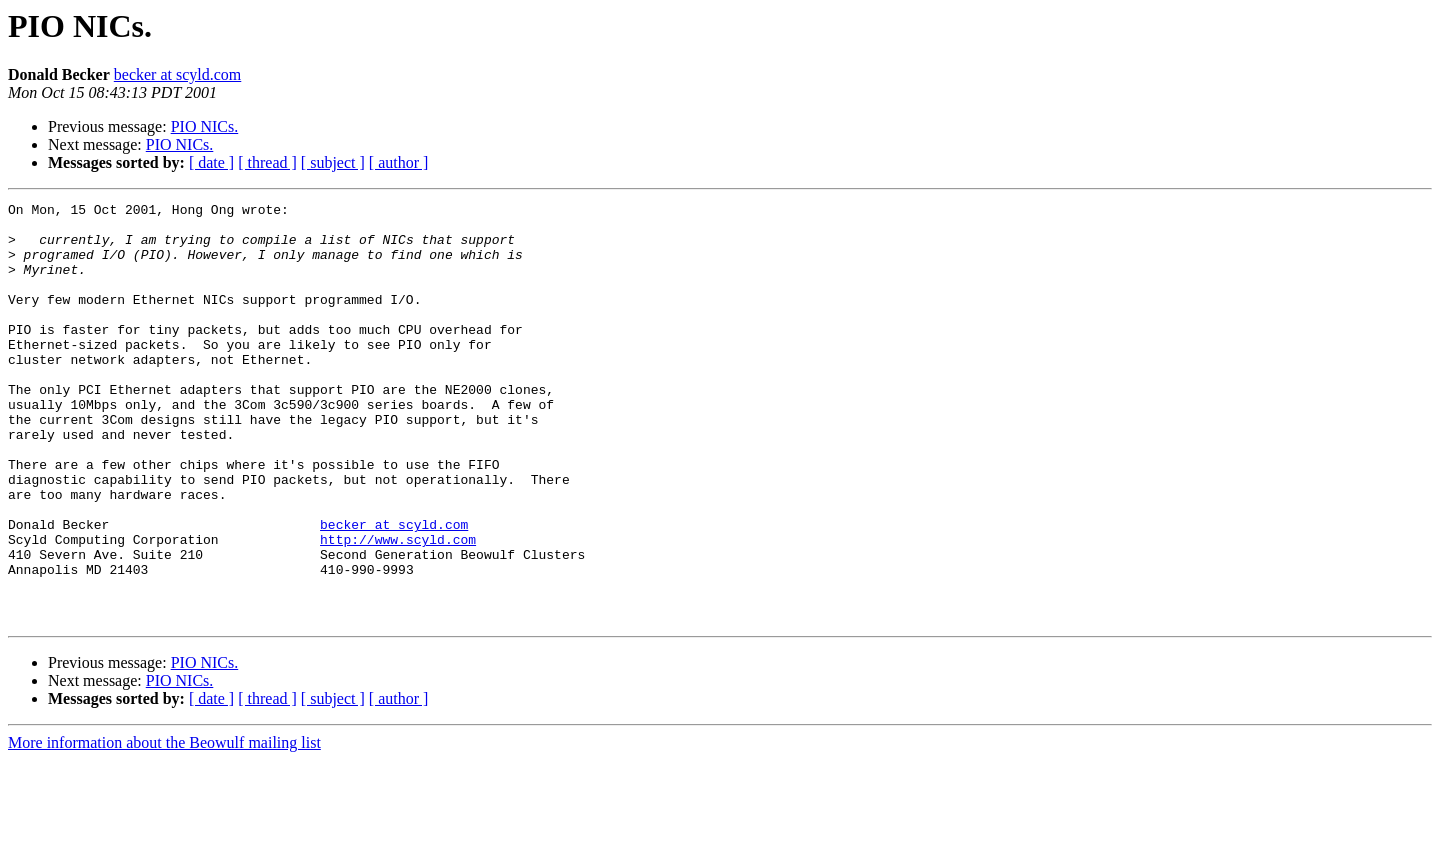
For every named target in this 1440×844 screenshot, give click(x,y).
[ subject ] (333, 162)
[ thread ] (267, 162)
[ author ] (399, 162)
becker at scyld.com (178, 74)
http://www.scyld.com (398, 608)
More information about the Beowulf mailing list (164, 826)
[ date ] (211, 162)
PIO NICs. (205, 126)
